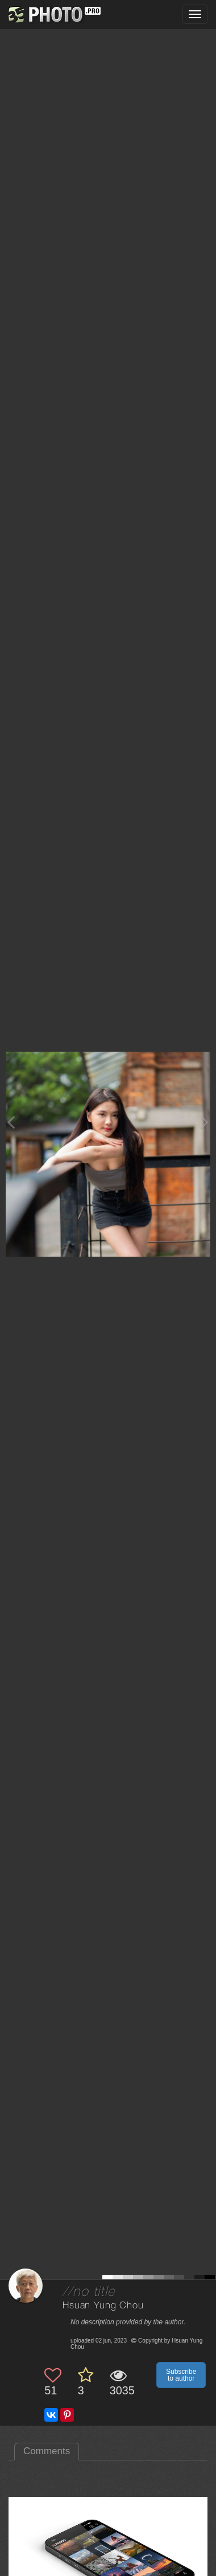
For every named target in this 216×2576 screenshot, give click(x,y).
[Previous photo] (11, 1122)
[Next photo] (205, 1122)
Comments (46, 2451)
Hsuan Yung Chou (103, 2306)
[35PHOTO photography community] (53, 14)
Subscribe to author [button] (181, 2375)
